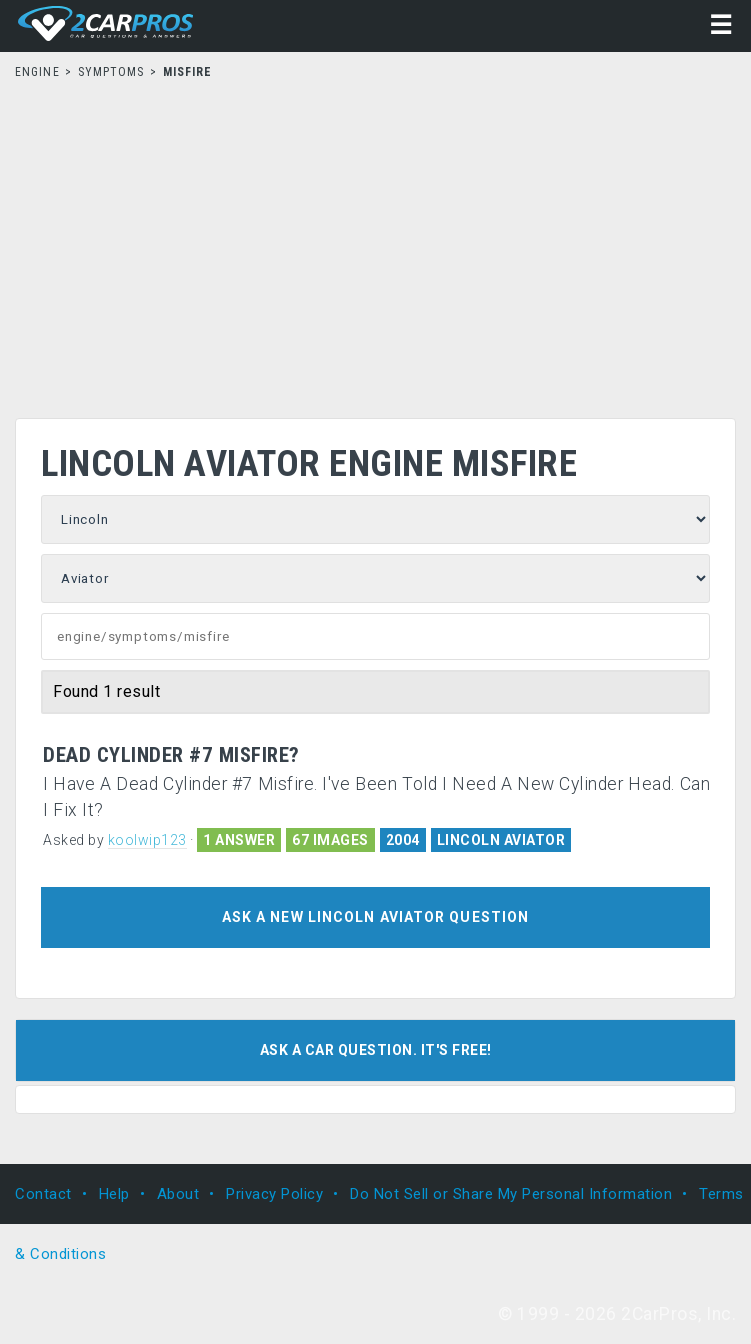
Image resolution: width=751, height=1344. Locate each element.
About (178, 1194)
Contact (43, 1194)
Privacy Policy (274, 1194)
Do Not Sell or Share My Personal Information (511, 1194)
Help (114, 1194)
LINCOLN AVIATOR (501, 840)
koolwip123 (147, 840)
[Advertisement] (375, 243)
